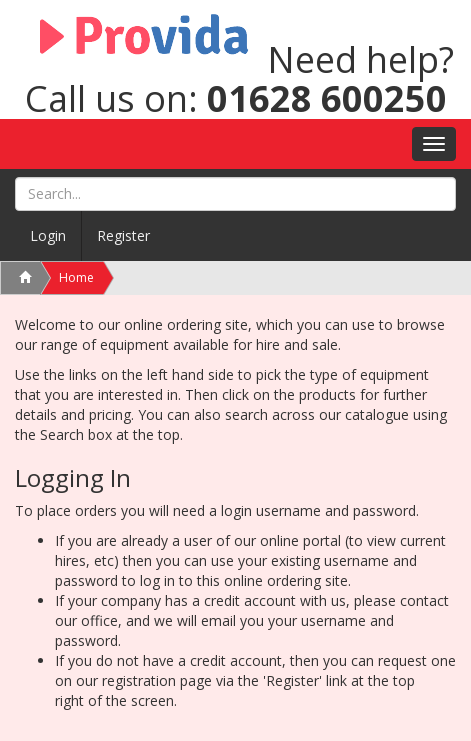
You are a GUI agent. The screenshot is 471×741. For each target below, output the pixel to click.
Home (76, 277)
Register (123, 235)
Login (48, 235)
